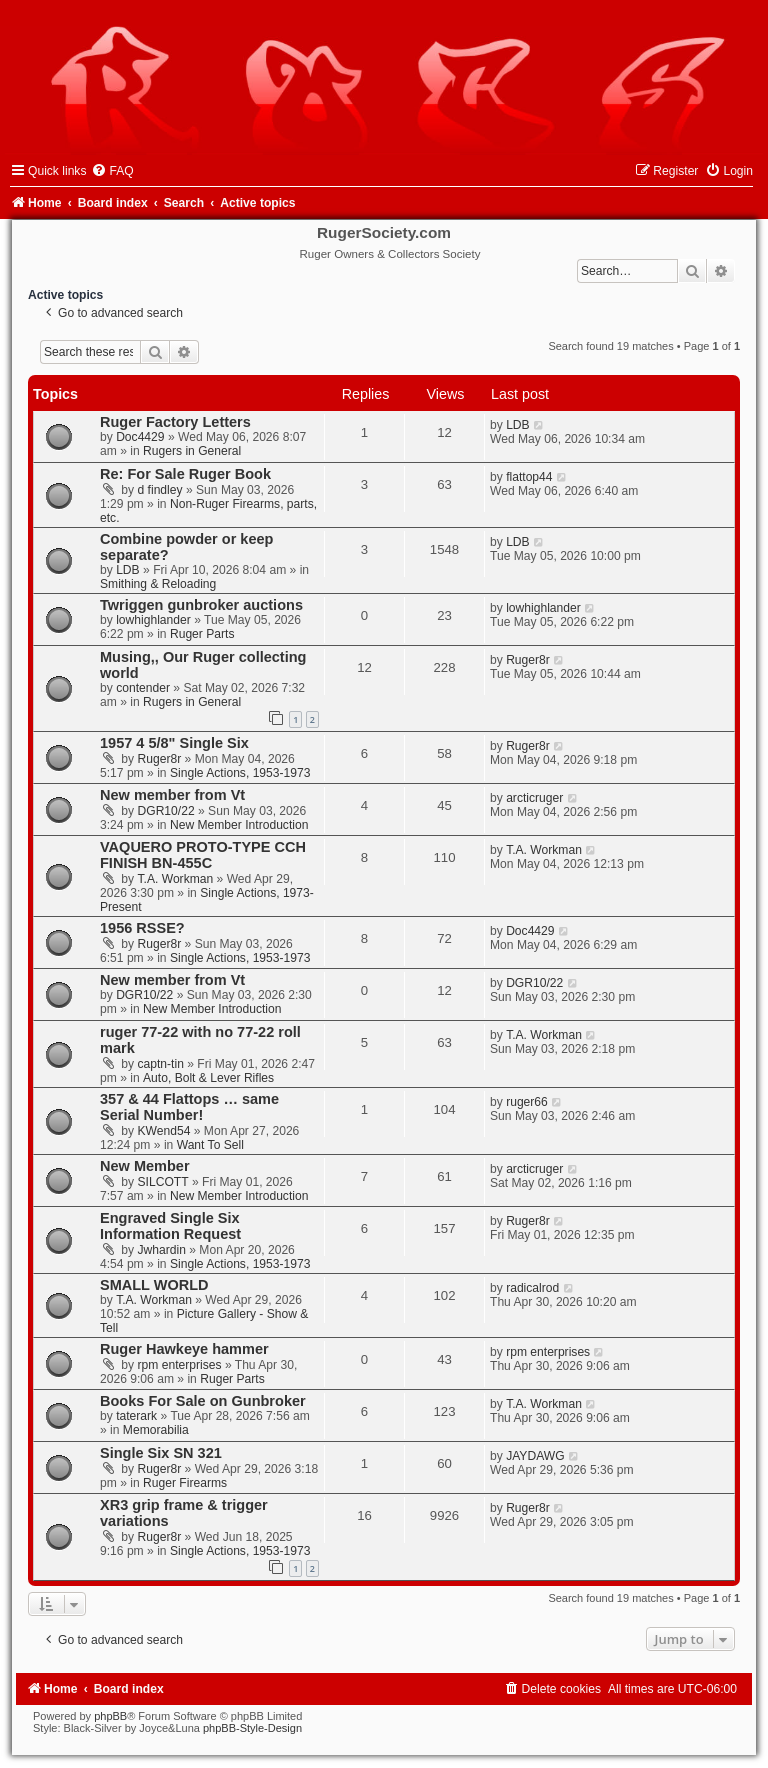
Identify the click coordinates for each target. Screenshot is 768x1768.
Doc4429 (140, 437)
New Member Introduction (239, 825)
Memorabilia (156, 1430)
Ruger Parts (202, 634)
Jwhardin (162, 1250)
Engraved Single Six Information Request (170, 1226)
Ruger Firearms (185, 1483)
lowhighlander (153, 620)
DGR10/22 (166, 811)
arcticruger (534, 798)
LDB (518, 425)
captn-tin (161, 1064)
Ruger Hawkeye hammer (184, 1349)
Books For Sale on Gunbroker (203, 1401)
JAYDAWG (535, 1456)
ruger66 (527, 1102)
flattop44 (529, 477)
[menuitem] (112, 171)
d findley (160, 490)
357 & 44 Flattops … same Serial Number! (189, 1107)
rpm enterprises (180, 1365)
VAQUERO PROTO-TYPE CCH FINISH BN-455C (203, 855)
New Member (145, 1166)
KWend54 (164, 1131)
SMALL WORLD (154, 1285)
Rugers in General (192, 451)
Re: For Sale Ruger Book (185, 474)
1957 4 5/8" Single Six (174, 743)
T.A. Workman (176, 879)
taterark (136, 1416)
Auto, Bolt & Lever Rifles (208, 1078)
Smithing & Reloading (158, 584)
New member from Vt (172, 795)
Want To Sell (210, 1145)
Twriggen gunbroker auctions (201, 605)
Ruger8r (528, 660)
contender (143, 688)
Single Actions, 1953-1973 (240, 773)
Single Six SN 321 (161, 1453)
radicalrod (532, 1288)
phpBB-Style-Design (252, 1728)
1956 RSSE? (142, 928)
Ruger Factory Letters (175, 422)
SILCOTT (163, 1182)
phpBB (110, 1716)
